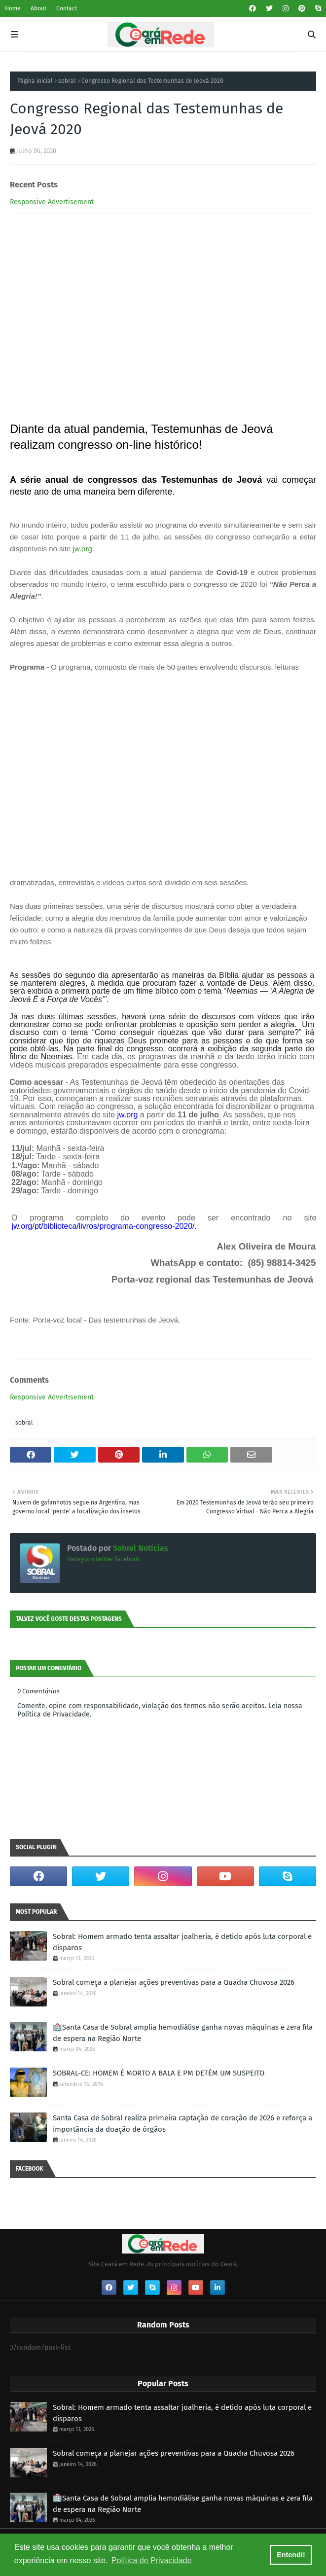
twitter (104, 1559)
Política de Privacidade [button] (151, 2560)
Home (13, 8)
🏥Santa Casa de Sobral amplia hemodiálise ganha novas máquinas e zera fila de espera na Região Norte (183, 2033)
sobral (67, 80)
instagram (80, 1559)
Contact (66, 8)
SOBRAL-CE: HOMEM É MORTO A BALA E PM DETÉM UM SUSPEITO (158, 2073)
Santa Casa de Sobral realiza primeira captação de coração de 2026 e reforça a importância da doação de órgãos (182, 2123)
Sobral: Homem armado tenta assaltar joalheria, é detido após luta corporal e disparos (182, 1942)
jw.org (82, 548)
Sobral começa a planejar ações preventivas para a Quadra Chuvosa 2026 (173, 1982)
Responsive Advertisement (52, 202)
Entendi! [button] (291, 2555)
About (38, 8)
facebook (127, 1559)
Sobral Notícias (139, 1548)
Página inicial (35, 80)
